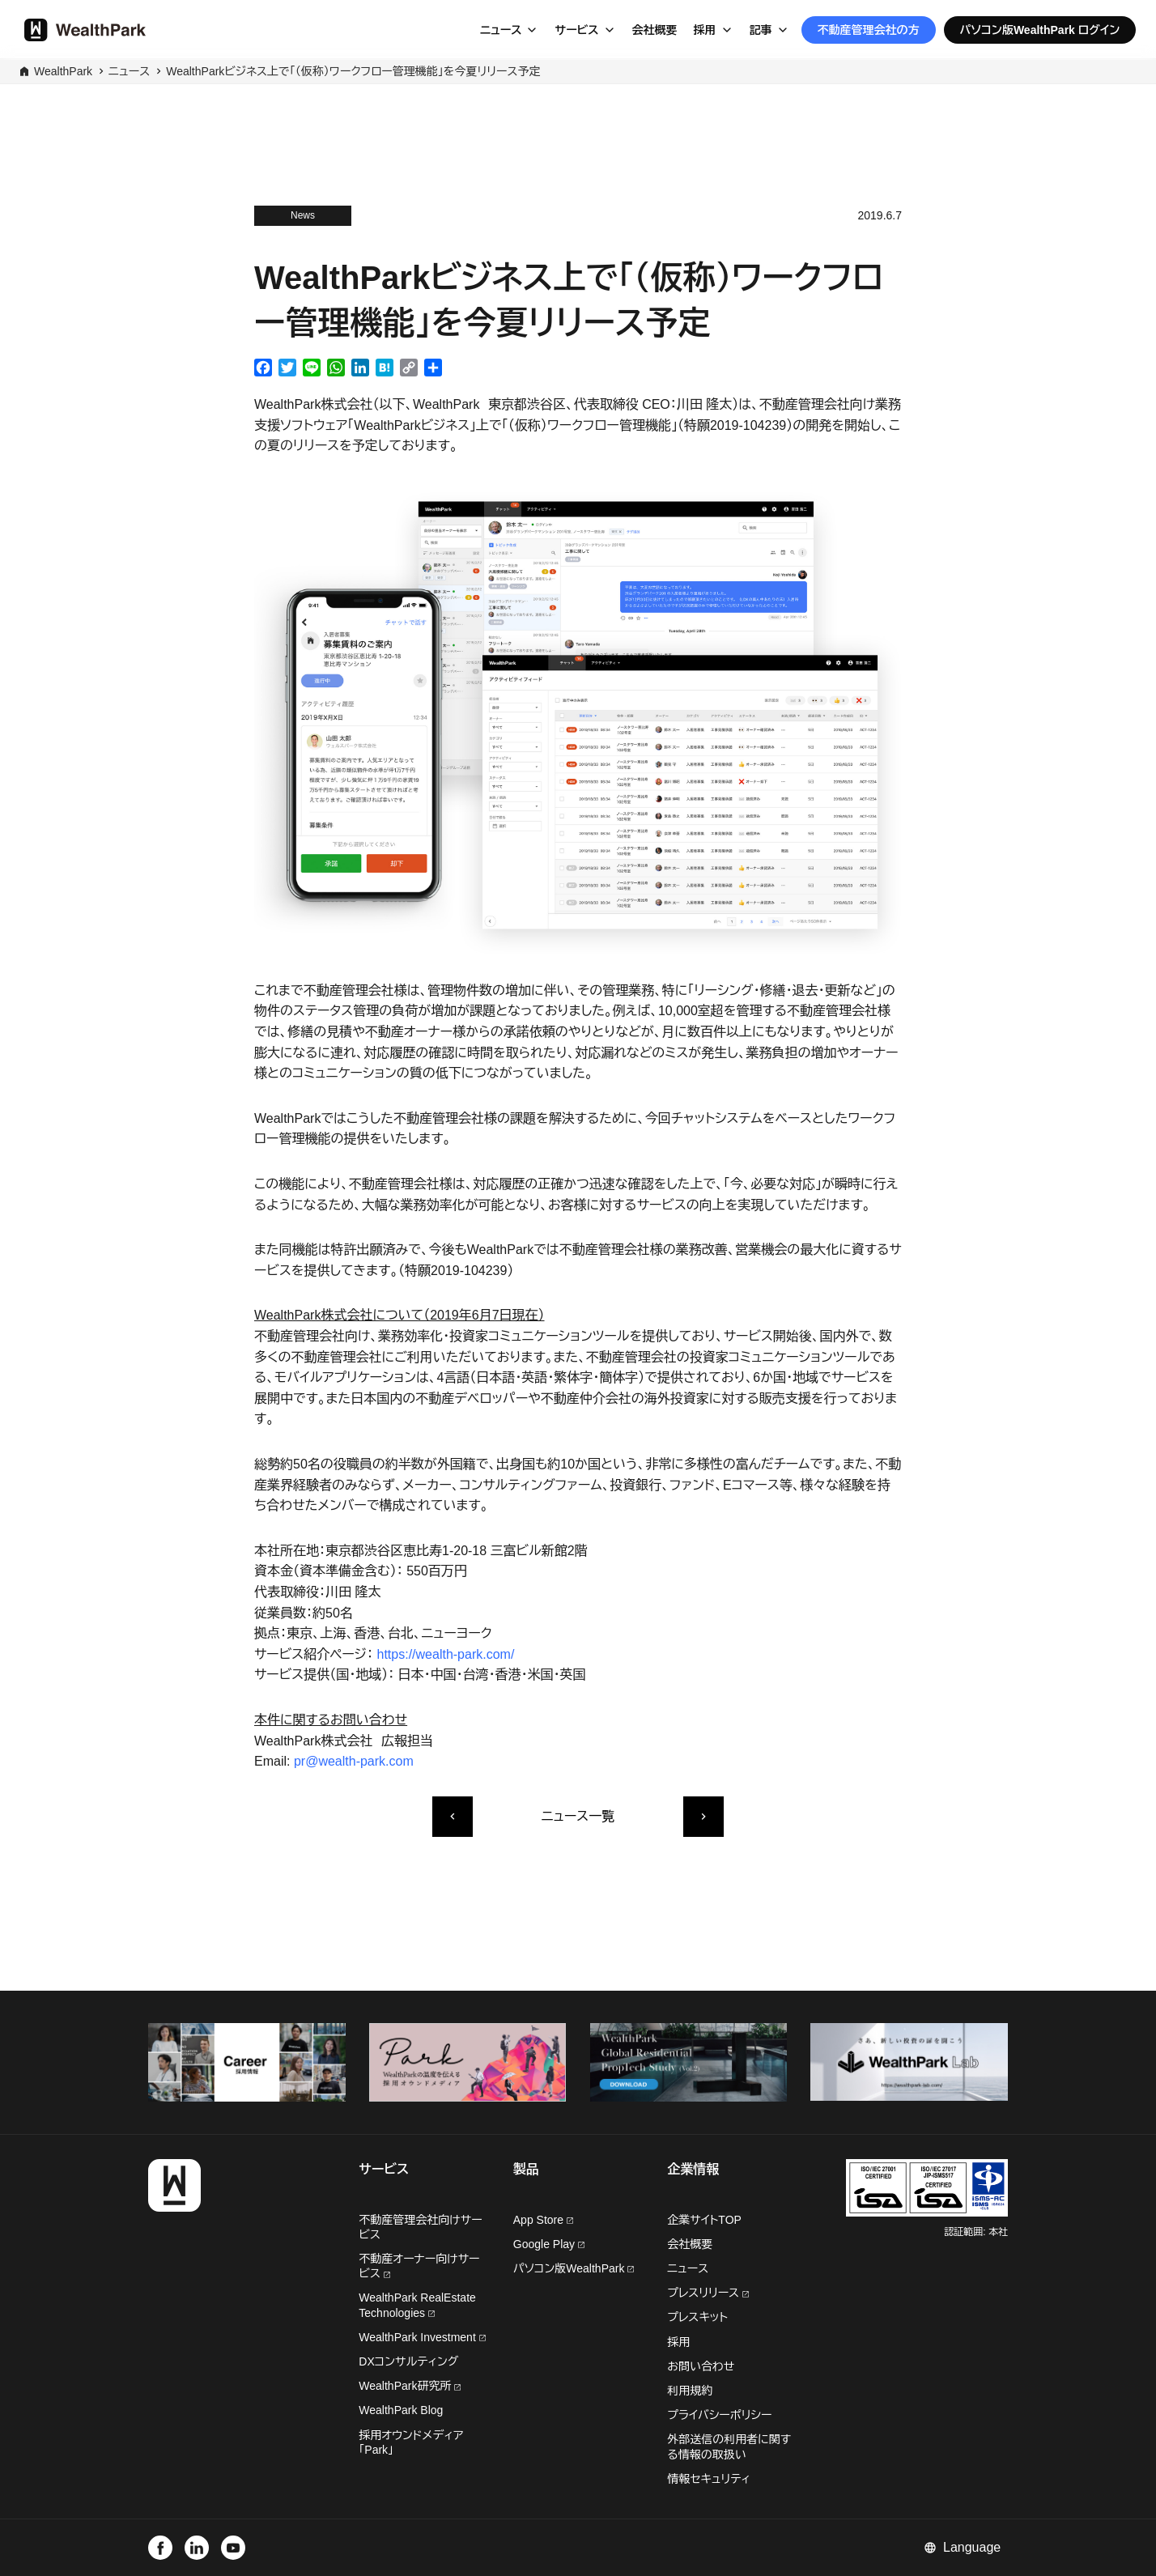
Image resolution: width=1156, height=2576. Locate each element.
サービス (576, 29)
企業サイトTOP (704, 2219)
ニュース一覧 (578, 1816)
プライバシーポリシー (719, 2414)
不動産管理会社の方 (869, 29)
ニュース (501, 29)
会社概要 (655, 29)
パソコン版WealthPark (574, 2268)
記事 (761, 29)
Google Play (548, 2244)
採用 (705, 29)
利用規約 (689, 2390)
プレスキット (697, 2316)
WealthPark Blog (401, 2410)
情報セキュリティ (708, 2478)
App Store (543, 2219)
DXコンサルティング (408, 2361)
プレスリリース (708, 2292)
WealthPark (63, 71)
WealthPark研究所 (406, 2385)
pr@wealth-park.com (354, 1761)
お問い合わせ (700, 2366)
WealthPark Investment (422, 2337)
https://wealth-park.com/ (446, 1654)
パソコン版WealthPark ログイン (1040, 29)
